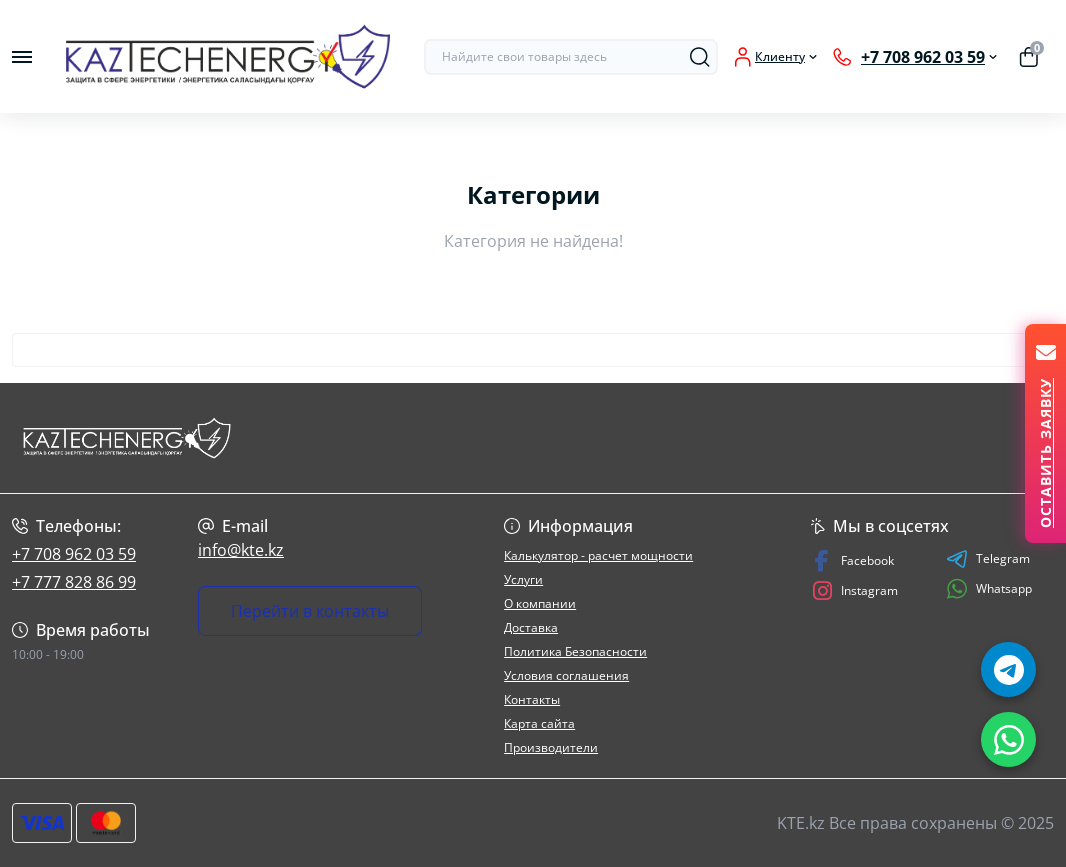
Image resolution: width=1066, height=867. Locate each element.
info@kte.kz (241, 550)
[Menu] (22, 57)
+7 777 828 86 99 (74, 582)
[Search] (700, 57)
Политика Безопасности (575, 651)
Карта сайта (539, 723)
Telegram (988, 559)
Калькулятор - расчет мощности (598, 555)
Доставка (531, 627)
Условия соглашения (566, 675)
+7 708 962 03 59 (74, 554)
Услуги (523, 579)
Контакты (532, 699)
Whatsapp (989, 588)
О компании (540, 603)
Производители (551, 747)
